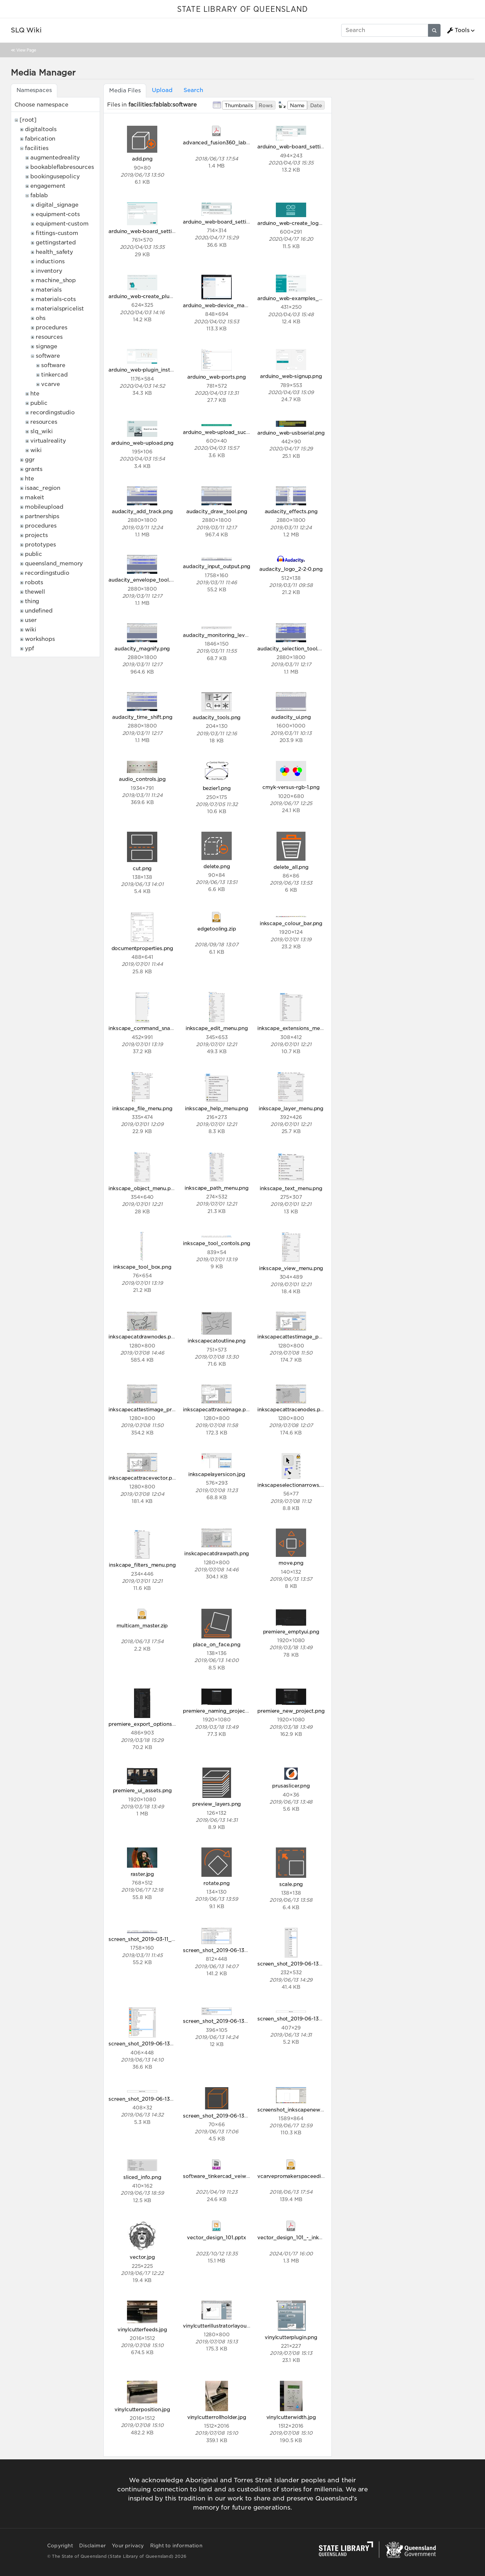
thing (32, 601)
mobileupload (44, 507)
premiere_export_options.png (145, 1724)
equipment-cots (58, 214)
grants (33, 469)
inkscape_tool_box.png (142, 1267)
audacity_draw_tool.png (216, 511)
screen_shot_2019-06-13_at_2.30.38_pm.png (313, 2018)
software (48, 356)
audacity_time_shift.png (142, 717)
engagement (47, 186)
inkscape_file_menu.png (142, 1108)
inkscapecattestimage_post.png (297, 1336)
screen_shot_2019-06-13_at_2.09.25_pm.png (164, 2043)
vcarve (50, 384)
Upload (162, 90)
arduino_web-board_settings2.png (151, 231)
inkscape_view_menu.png (291, 1268)
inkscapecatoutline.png (216, 1340)
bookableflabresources (62, 167)
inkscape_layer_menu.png (291, 1108)
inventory (49, 271)
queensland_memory (54, 563)
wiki (35, 450)
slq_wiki (41, 431)
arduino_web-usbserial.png (291, 433)
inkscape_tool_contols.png (216, 1243)
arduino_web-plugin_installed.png (150, 370)
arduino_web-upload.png (142, 443)
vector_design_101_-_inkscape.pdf (300, 2237)
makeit (34, 497)
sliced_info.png (142, 2177)
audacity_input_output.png (216, 566)
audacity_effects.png (291, 511)
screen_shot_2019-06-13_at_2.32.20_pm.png (164, 2099)
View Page (26, 50)
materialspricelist (60, 308)
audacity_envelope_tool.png (144, 580)
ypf (29, 648)
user (30, 620)
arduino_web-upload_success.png (225, 432)
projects (36, 535)
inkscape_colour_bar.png (291, 923)
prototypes (40, 544)
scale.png (291, 1884)
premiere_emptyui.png (291, 1631)
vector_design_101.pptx (216, 2237)
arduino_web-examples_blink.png (299, 298)
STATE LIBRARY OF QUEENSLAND (242, 9)
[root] (28, 120)
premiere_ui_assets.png (142, 1790)
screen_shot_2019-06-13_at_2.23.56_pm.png (239, 2021)
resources (49, 337)
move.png (291, 1563)
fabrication (40, 139)
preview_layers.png (216, 1804)
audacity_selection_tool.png (292, 648)
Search (193, 90)
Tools (458, 30)
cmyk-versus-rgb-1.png (291, 787)
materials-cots (56, 299)
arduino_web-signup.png (291, 376)
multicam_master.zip (142, 1625)
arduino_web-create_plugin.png (148, 296)
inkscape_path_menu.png (216, 1188)
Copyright (60, 2545)
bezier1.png (217, 788)
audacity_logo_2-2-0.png (290, 569)
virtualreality (48, 441)
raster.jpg (142, 1874)
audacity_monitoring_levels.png (222, 635)
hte (34, 393)
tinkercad (54, 375)
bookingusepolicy (54, 176)
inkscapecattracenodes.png (291, 1409)
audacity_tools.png (216, 717)
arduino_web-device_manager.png (226, 305)
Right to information (176, 2545)
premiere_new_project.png (290, 1711)
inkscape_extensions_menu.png (297, 1028)
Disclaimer (92, 2545)
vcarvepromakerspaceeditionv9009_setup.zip (315, 2176)
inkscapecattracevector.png (143, 1478)
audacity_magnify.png (142, 648)
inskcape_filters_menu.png (142, 1565)
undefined (39, 611)
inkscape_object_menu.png (142, 1188)
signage (46, 346)
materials (49, 290)
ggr (30, 459)
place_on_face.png (216, 1644)
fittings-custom (57, 233)
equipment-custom (62, 223)
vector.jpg (142, 2257)
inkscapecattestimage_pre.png (147, 1409)
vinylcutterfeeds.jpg (142, 2329)
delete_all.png (291, 867)
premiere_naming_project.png (220, 1711)
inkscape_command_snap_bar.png (151, 1028)
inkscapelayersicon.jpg (216, 1474)
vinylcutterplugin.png (291, 2337)
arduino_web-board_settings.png (298, 146)
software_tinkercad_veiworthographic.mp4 (237, 2176)
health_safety (54, 252)
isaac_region (42, 488)
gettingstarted (56, 242)
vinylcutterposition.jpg (142, 2409)
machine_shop (56, 280)
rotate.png (216, 1883)
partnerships (42, 516)
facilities (36, 148)
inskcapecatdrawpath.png (216, 1553)
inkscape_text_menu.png (291, 1188)
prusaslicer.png (291, 1785)
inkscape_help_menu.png (216, 1108)
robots (34, 582)
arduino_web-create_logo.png (295, 223)
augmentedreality (54, 157)
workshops (40, 639)
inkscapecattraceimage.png (217, 1409)
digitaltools (41, 129)
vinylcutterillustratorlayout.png (221, 2326)
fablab (39, 195)
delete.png (216, 866)
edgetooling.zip (216, 928)
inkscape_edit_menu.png (217, 1028)
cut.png (142, 868)
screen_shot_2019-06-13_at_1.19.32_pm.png (237, 1950)
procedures (51, 327)
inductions (50, 261)
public (38, 403)
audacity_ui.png (291, 717)
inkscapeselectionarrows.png (293, 1485)
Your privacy (128, 2545)
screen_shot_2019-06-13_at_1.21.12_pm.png (311, 1963)
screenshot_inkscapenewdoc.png (299, 2109)
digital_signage (57, 205)
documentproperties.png (142, 948)
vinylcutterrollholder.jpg (216, 2417)
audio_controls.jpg (142, 779)
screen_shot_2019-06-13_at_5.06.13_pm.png (238, 2116)
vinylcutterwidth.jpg (291, 2417)
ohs (40, 318)
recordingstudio (52, 412)
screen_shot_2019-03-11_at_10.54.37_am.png (164, 1939)
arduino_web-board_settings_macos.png (234, 222)
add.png (142, 158)
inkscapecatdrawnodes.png (142, 1336)
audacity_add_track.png (142, 511)
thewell (35, 592)
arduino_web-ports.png (216, 377)
